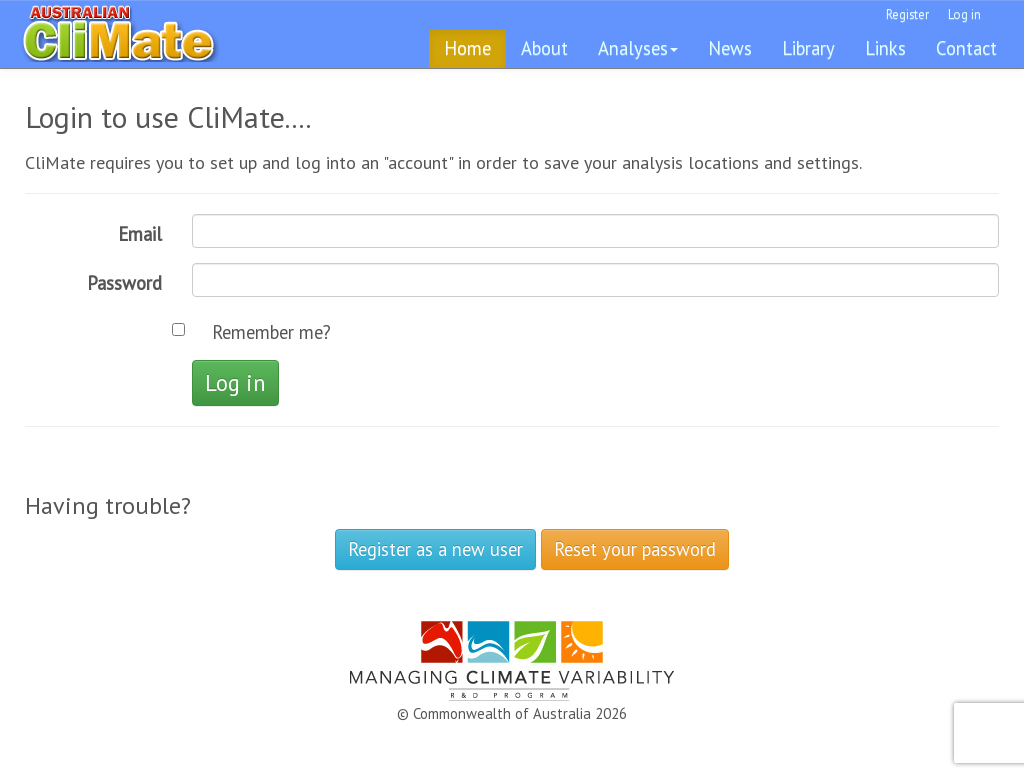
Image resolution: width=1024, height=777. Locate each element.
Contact (966, 48)
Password (124, 283)
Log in (964, 14)
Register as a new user (435, 549)
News (730, 48)
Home (467, 48)
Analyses (638, 48)
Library (808, 48)
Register (907, 14)
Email (140, 234)
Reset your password (635, 549)
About (544, 48)
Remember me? (271, 332)
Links (885, 48)
